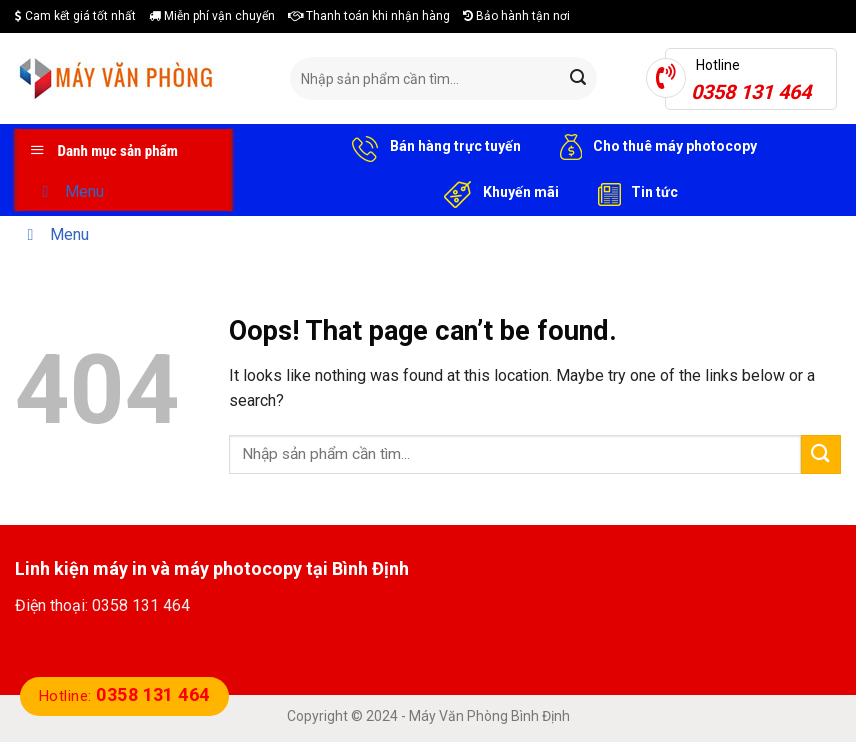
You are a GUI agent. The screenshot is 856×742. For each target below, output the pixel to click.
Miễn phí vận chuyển (212, 16)
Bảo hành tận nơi (516, 16)
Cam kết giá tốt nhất (75, 16)
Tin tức (633, 193)
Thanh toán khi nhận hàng (369, 16)
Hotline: (124, 696)
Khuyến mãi (498, 193)
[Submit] (579, 79)
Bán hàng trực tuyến (433, 147)
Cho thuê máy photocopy (654, 147)
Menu (69, 191)
